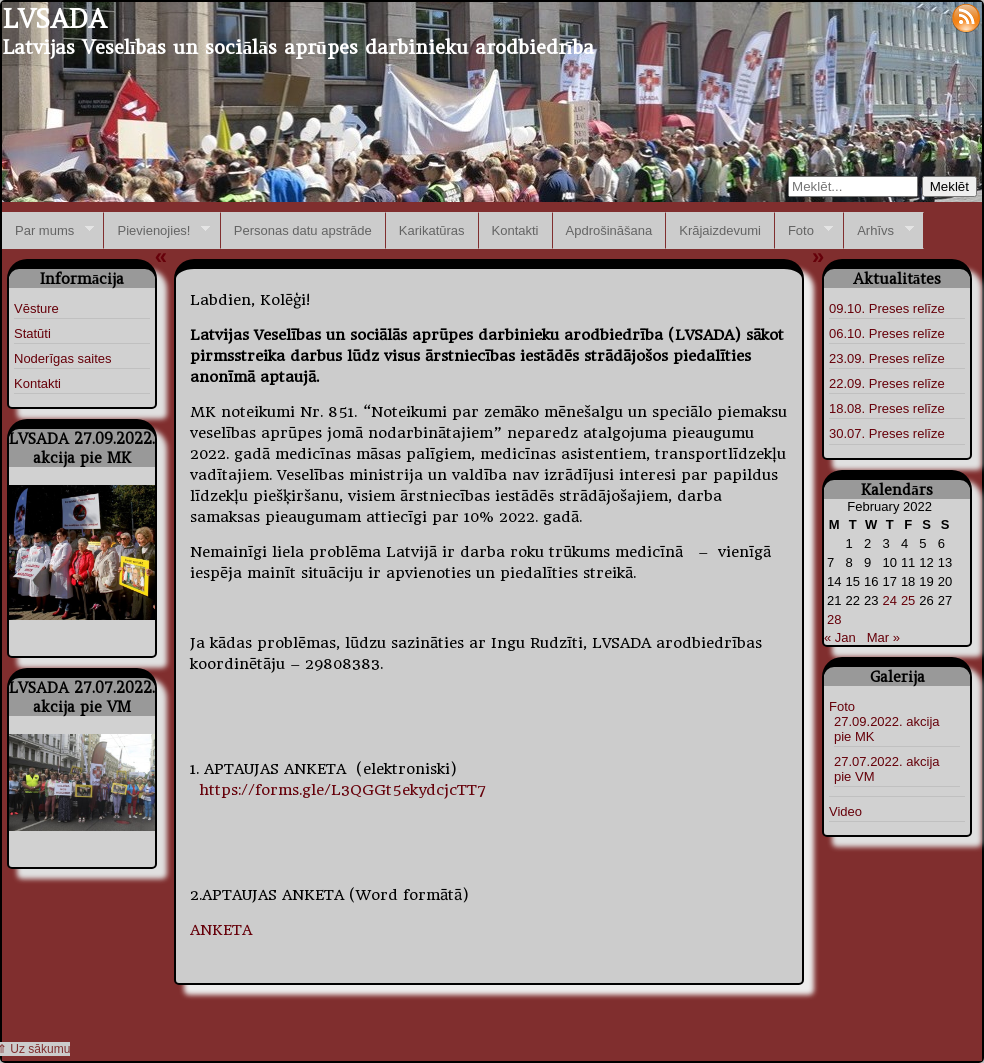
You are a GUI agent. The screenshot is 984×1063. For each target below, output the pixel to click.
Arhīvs (878, 231)
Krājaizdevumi (720, 230)
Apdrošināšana (609, 230)
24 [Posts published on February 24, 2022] (889, 600)
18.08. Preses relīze (887, 408)
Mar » (883, 637)
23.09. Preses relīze (887, 358)
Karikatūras (432, 230)
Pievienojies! (157, 231)
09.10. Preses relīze (887, 308)
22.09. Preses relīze (887, 383)
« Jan (840, 637)
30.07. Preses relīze (887, 433)
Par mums (48, 231)
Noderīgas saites (63, 358)
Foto (804, 231)
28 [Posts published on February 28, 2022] (834, 619)
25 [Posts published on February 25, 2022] (908, 600)
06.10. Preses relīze (887, 333)
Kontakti (515, 230)
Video (845, 811)
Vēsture (36, 308)
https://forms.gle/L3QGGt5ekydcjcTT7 (343, 790)
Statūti (32, 333)
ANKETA (221, 930)
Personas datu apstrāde (303, 230)
